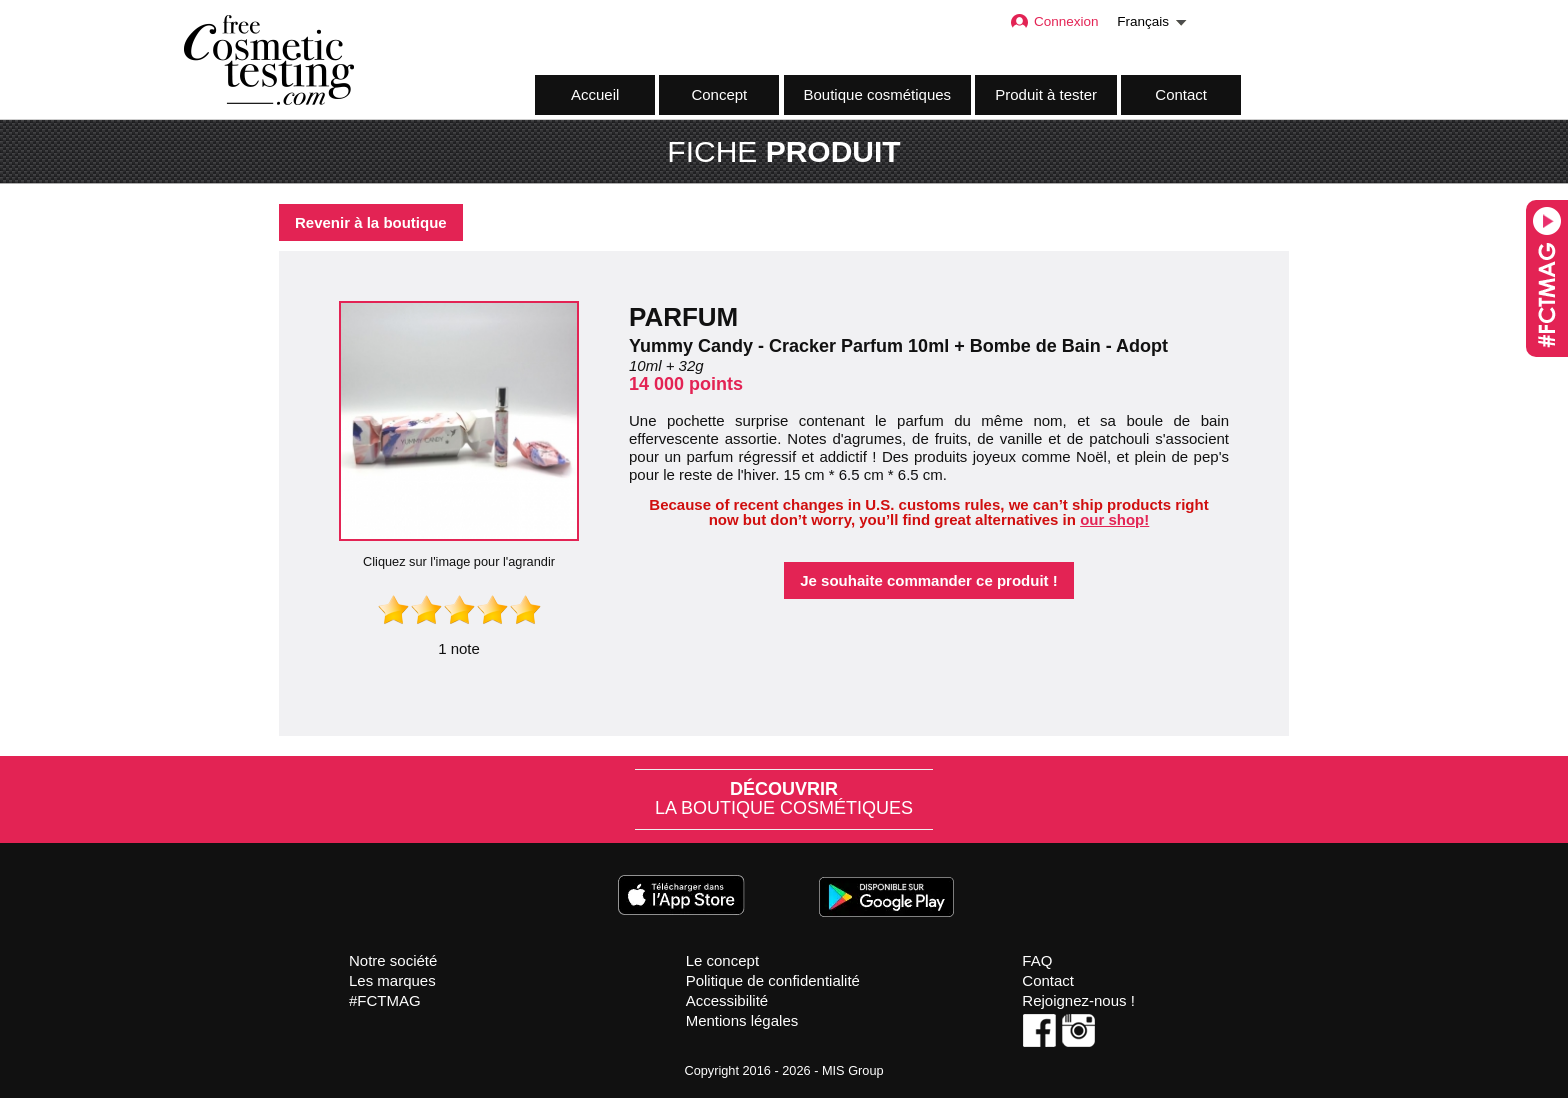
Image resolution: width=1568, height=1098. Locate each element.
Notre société (393, 960)
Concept (719, 94)
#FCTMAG (385, 1000)
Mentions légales (742, 1020)
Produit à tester (1046, 94)
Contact (1181, 94)
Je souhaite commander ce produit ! (929, 580)
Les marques (392, 980)
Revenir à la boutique (371, 222)
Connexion (1054, 21)
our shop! (1114, 519)
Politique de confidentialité (773, 980)
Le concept (722, 960)
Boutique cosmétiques (878, 94)
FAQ (1037, 960)
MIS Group (853, 1070)
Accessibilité (727, 1000)
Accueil (595, 94)
